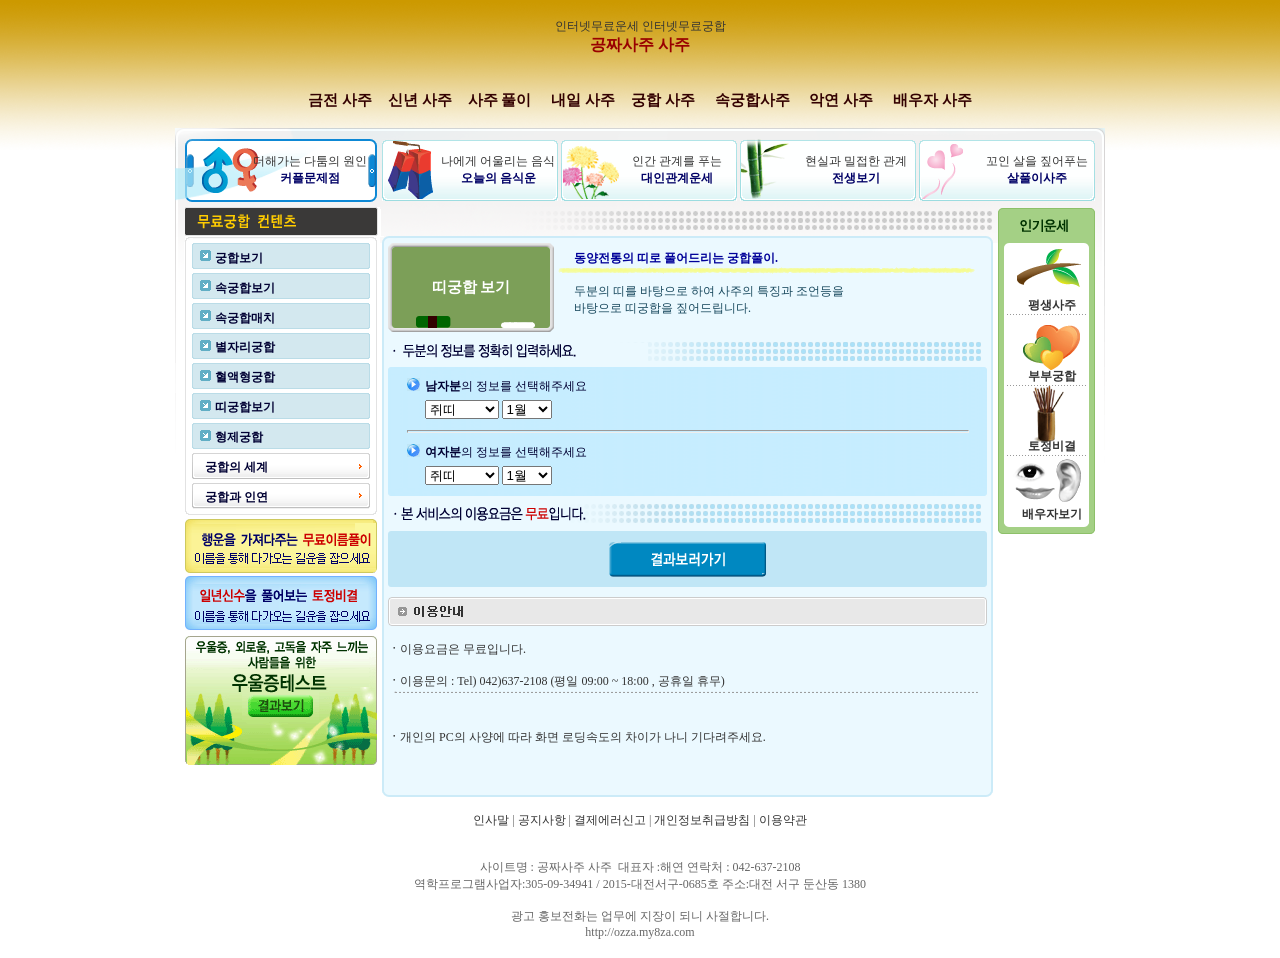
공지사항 (542, 820)
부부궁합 (1052, 376)
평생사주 (1052, 305)
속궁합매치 (245, 318)
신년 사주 (420, 100)
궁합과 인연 (236, 497)
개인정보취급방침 (702, 820)
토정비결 (1052, 446)
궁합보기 (239, 258)
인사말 (491, 820)
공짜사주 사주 (640, 44)
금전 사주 (340, 100)
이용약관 (783, 820)
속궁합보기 (245, 288)
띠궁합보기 (245, 407)
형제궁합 (239, 437)
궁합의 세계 (236, 467)
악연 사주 (841, 100)
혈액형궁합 (245, 377)
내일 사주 (583, 100)
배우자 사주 (932, 100)
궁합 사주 (663, 100)
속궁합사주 (754, 100)
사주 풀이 (500, 100)
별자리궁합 (245, 347)
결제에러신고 (610, 820)
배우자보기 (1052, 514)
